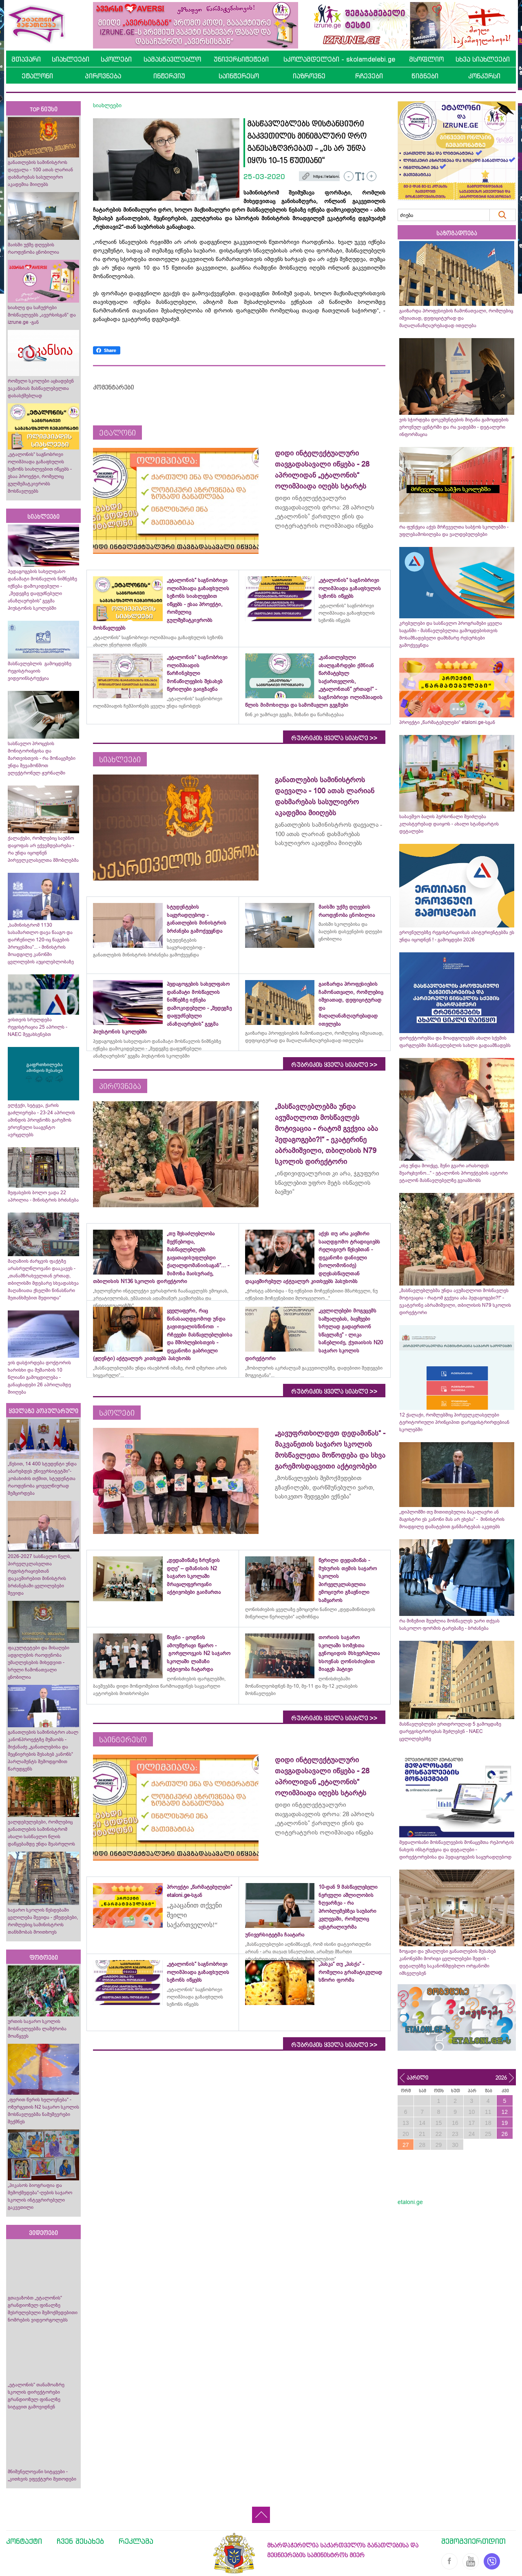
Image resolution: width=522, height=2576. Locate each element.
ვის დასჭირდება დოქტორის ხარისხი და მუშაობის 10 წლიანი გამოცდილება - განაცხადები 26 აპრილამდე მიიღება (39, 1377)
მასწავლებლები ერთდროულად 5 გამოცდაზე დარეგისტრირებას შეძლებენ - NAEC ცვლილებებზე (450, 1731)
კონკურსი (484, 76)
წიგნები (424, 76)
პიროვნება (103, 76)
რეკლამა (136, 2540)
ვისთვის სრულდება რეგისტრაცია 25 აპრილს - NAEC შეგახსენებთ (37, 1027)
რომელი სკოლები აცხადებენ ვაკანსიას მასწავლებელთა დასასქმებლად (41, 388)
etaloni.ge (410, 2202)
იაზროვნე (309, 76)
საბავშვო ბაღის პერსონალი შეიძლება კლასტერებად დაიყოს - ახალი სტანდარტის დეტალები (449, 824)
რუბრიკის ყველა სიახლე (334, 738)
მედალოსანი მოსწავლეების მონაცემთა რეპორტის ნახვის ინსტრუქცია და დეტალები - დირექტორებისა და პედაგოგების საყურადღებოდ (456, 1849)
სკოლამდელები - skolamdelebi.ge (339, 59)
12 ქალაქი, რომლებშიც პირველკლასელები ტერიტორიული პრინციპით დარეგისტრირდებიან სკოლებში (454, 1422)
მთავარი (26, 59)
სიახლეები (70, 59)
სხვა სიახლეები (483, 59)
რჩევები (369, 76)
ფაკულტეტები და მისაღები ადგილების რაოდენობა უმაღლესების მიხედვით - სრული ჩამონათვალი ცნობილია (38, 1662)
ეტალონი (37, 76)
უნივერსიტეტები (241, 59)
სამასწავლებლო (172, 59)
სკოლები (116, 59)
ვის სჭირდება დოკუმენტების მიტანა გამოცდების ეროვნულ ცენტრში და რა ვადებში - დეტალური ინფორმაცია (454, 427)
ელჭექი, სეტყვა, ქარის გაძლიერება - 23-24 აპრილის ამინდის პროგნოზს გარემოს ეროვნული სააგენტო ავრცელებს (41, 1120)
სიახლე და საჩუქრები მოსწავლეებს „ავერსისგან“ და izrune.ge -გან (42, 315)
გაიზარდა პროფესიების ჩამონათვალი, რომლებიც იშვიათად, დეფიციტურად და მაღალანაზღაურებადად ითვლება (456, 318)
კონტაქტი (24, 2540)
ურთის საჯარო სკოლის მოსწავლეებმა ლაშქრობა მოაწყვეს (37, 2028)
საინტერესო (239, 76)
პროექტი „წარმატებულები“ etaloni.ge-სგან (447, 722)
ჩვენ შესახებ (80, 2540)
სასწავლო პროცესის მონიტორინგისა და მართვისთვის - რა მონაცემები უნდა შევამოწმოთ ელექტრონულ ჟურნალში (41, 758)
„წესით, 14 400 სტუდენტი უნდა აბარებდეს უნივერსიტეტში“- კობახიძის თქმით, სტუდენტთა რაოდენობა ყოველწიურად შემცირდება (42, 1478)
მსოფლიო (426, 59)
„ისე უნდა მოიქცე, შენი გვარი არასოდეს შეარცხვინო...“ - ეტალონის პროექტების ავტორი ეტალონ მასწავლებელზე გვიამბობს (453, 1173)
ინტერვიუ (169, 76)
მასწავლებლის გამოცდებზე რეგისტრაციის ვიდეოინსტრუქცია (39, 671)
